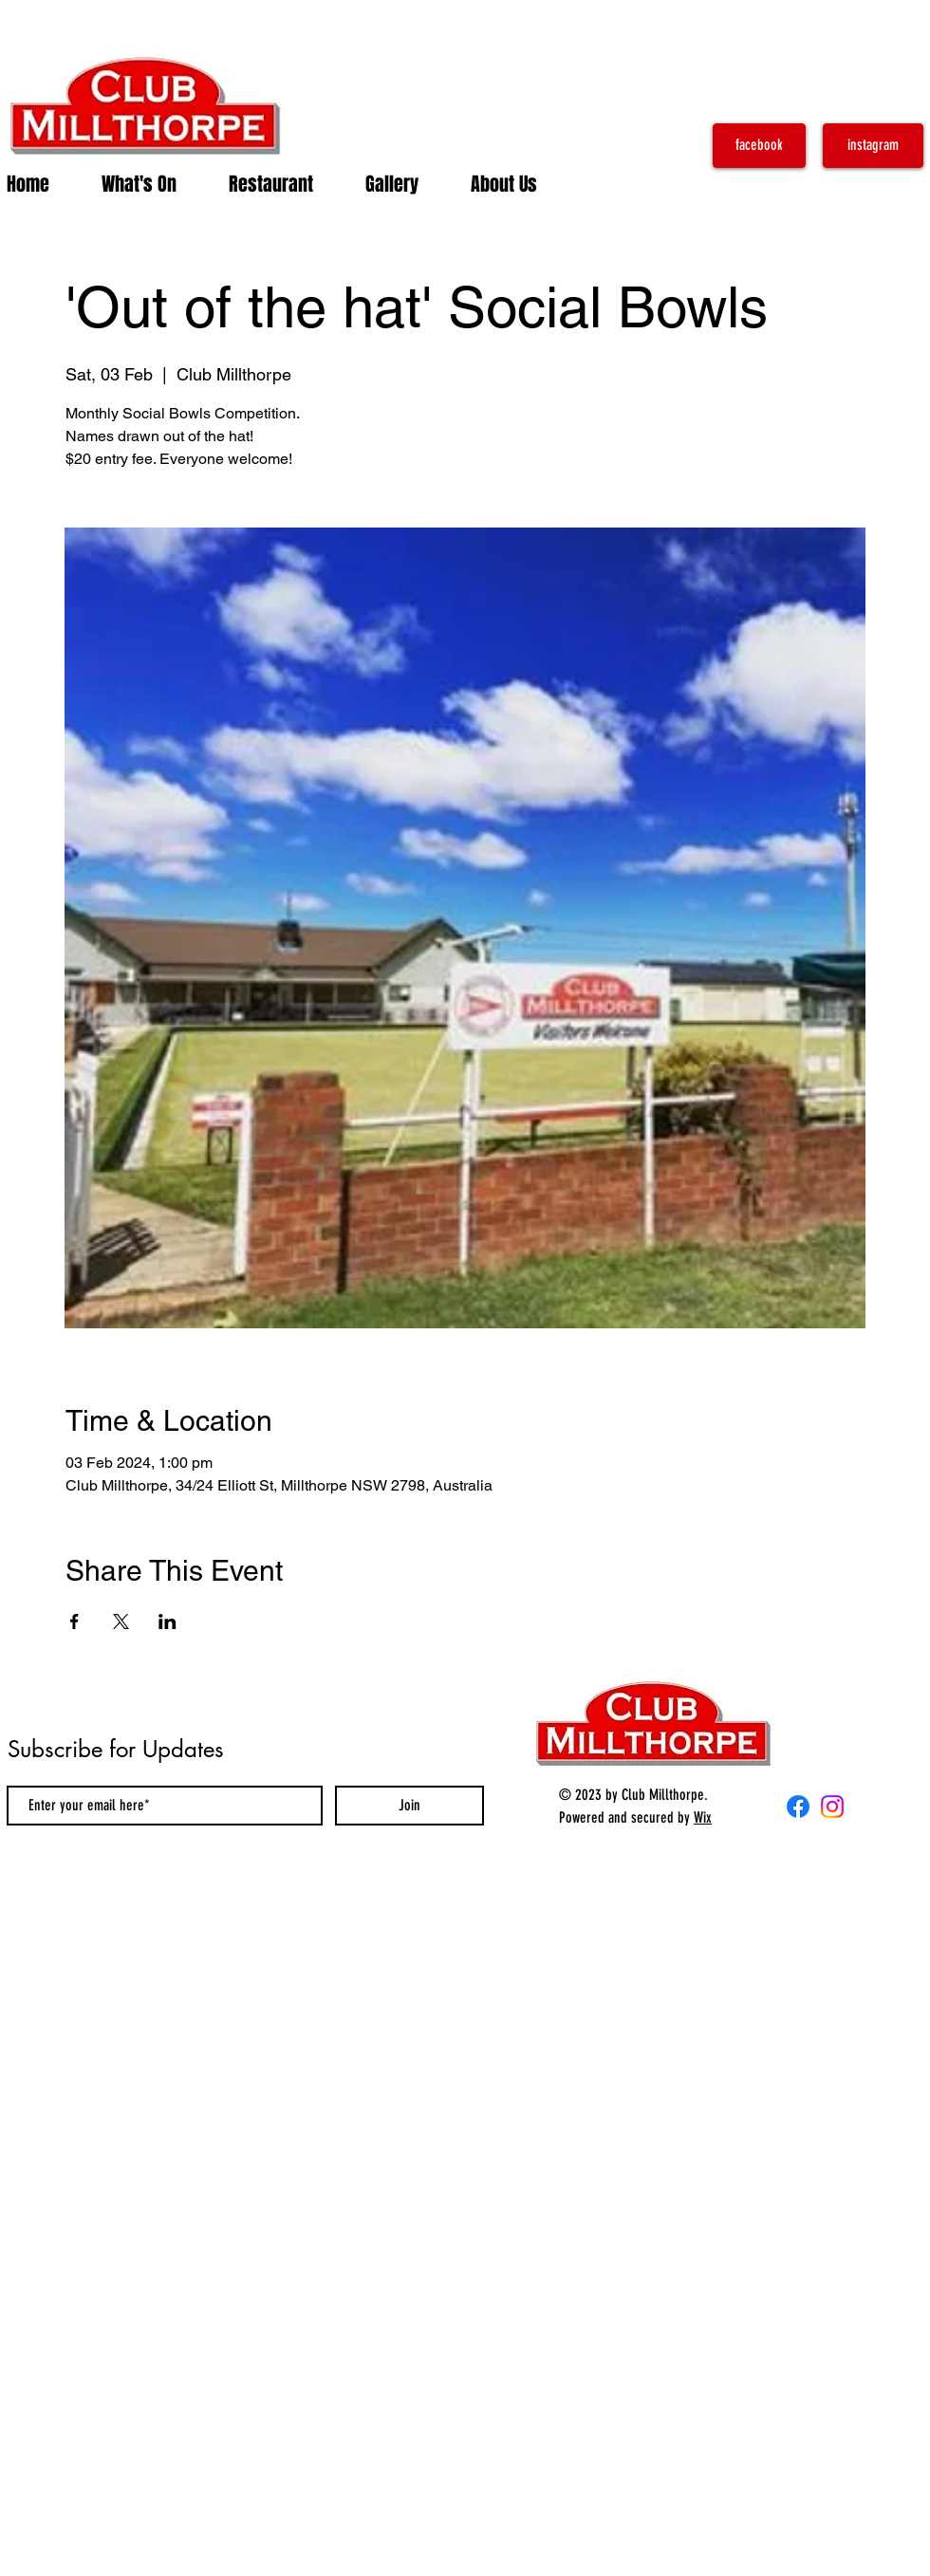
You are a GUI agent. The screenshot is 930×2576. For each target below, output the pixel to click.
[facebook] (759, 145)
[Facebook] (798, 1806)
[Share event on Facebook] (74, 1621)
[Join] (409, 1805)
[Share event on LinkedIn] (167, 1621)
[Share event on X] (121, 1621)
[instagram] (873, 145)
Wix (703, 1817)
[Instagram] (832, 1806)
